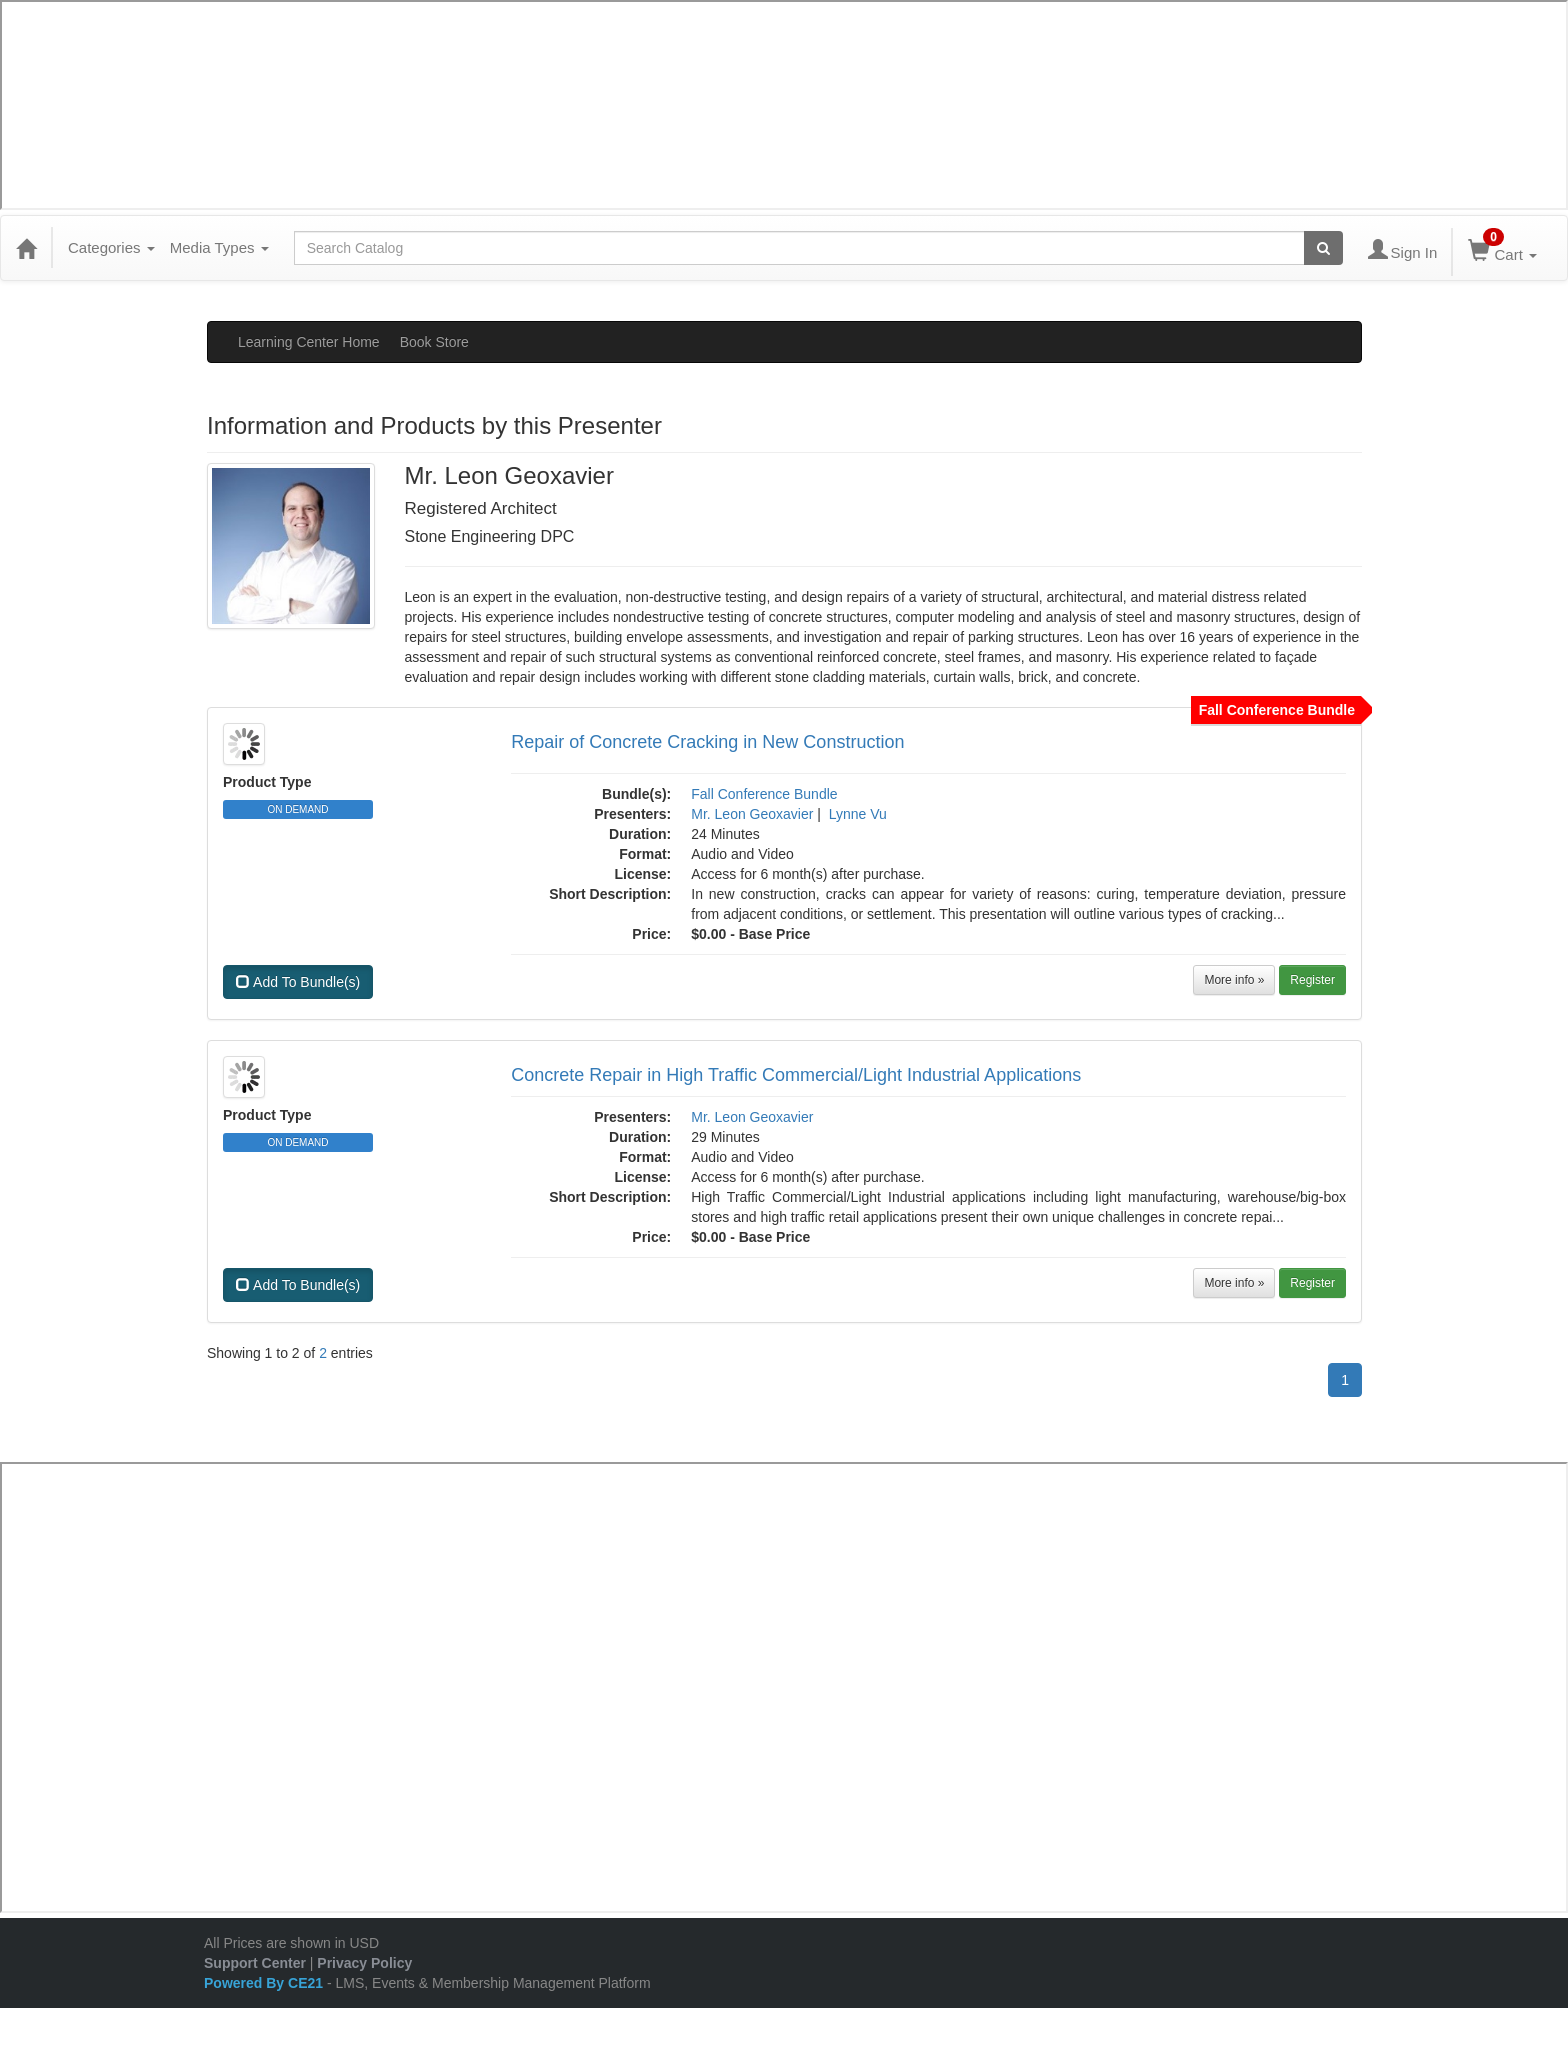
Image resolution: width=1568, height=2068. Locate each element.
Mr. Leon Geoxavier (752, 814)
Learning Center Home (309, 342)
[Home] (26, 248)
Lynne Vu (858, 814)
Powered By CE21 (265, 1983)
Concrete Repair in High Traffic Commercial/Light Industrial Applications (796, 1075)
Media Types (219, 247)
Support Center (255, 1963)
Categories (111, 247)
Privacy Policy (364, 1963)
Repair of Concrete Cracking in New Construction (707, 742)
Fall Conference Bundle (764, 794)
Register (1312, 980)
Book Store (434, 342)
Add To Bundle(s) (298, 982)
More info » (1234, 980)
